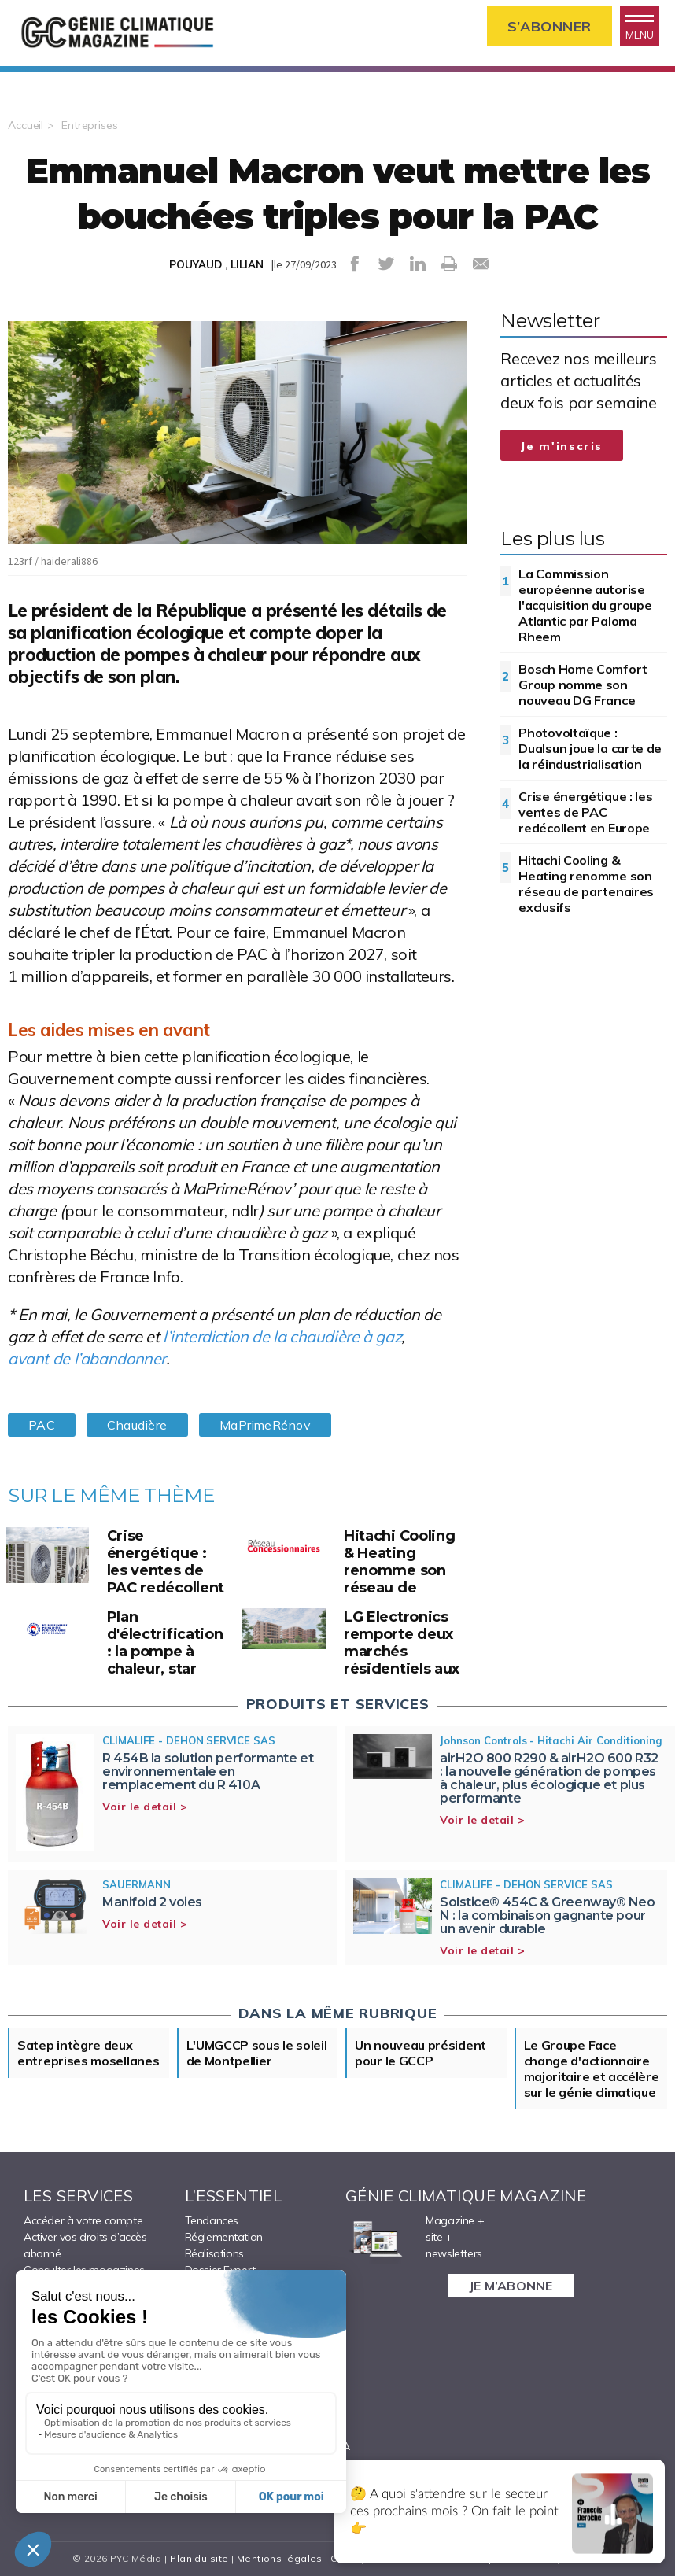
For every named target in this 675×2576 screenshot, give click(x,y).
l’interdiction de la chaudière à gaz (282, 1336)
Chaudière (137, 1425)
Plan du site (199, 2558)
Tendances (211, 2220)
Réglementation (224, 2237)
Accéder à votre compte (83, 2220)
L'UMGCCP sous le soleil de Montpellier (256, 2053)
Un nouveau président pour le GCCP (420, 2053)
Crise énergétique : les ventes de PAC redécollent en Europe (585, 812)
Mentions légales (280, 2558)
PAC (41, 1425)
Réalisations (214, 2253)
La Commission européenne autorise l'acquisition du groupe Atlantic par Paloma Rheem (584, 605)
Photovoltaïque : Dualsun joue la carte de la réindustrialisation (590, 748)
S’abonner (549, 26)
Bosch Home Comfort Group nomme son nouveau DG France (582, 684)
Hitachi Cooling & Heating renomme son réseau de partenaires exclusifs (586, 883)
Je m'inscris (562, 446)
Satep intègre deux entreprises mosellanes (88, 2053)
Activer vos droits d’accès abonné (85, 2245)
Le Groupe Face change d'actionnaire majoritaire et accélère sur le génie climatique (591, 2068)
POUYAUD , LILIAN (216, 264)
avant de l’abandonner (87, 1358)
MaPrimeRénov (265, 1425)
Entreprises (89, 125)
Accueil (25, 125)
